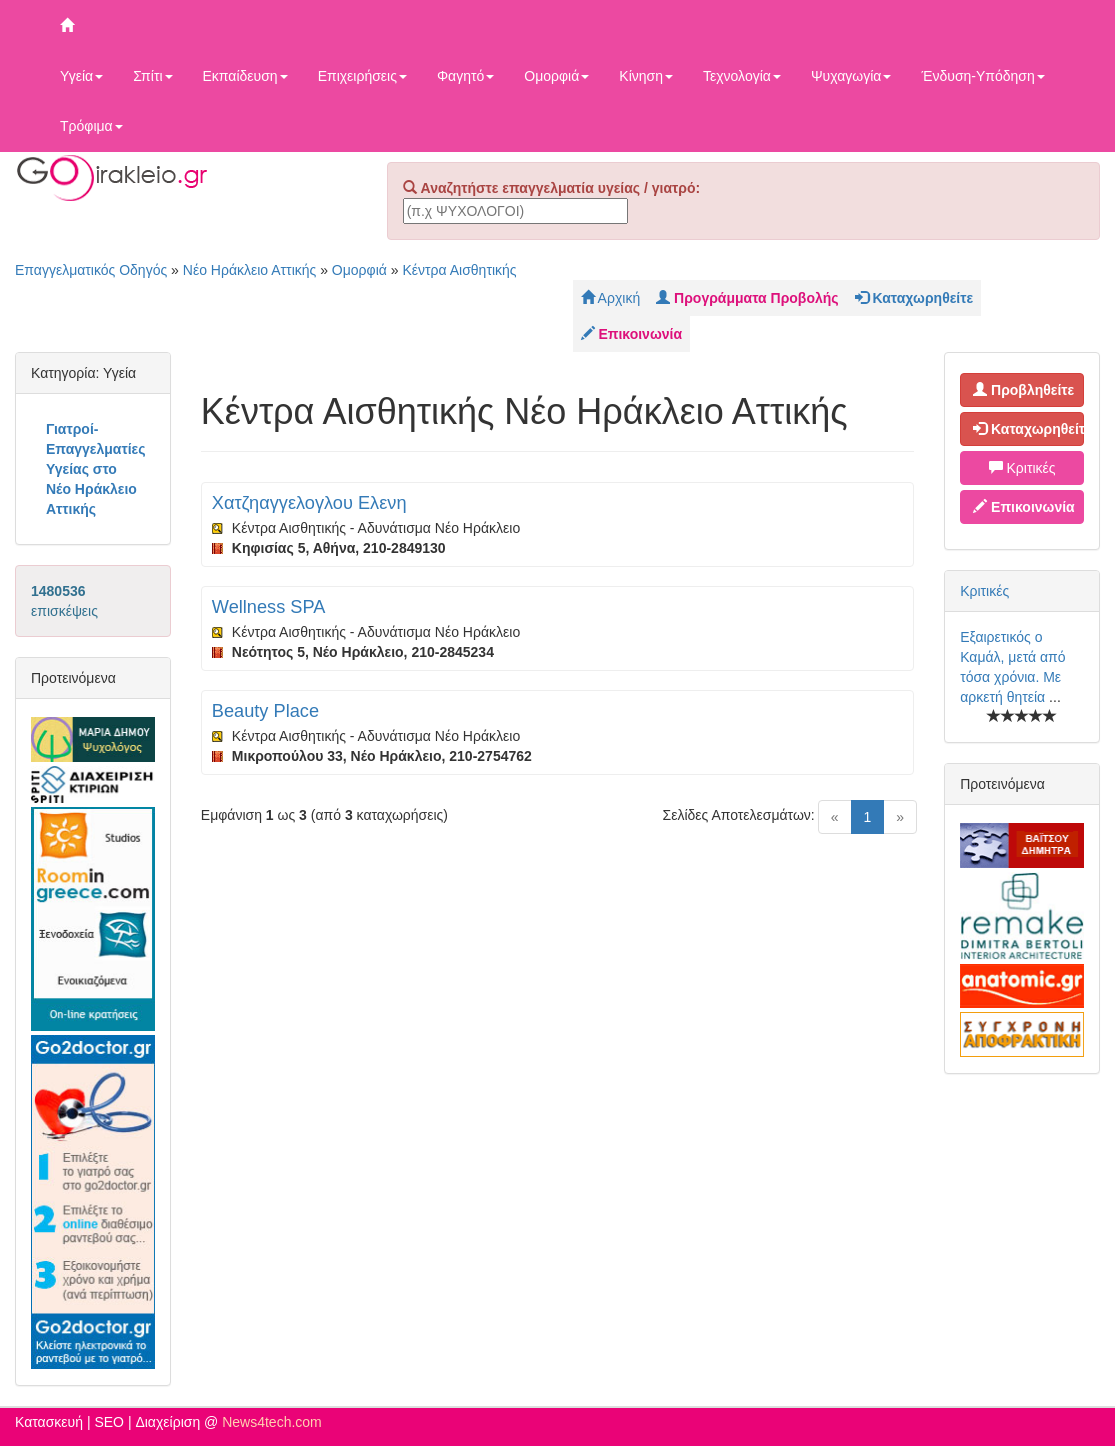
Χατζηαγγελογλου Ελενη (309, 503)
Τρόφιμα (91, 126)
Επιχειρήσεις (362, 76)
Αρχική (611, 298)
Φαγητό (465, 76)
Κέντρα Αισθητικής (459, 270)
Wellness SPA (269, 607)
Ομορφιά (556, 76)
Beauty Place (265, 711)
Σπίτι (152, 76)
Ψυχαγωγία (851, 76)
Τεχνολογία (742, 76)
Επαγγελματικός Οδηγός (91, 270)
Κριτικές (1022, 468)
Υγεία (81, 76)
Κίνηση (646, 76)
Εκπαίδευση (245, 76)
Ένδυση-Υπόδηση (982, 76)
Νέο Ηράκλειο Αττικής (250, 270)
